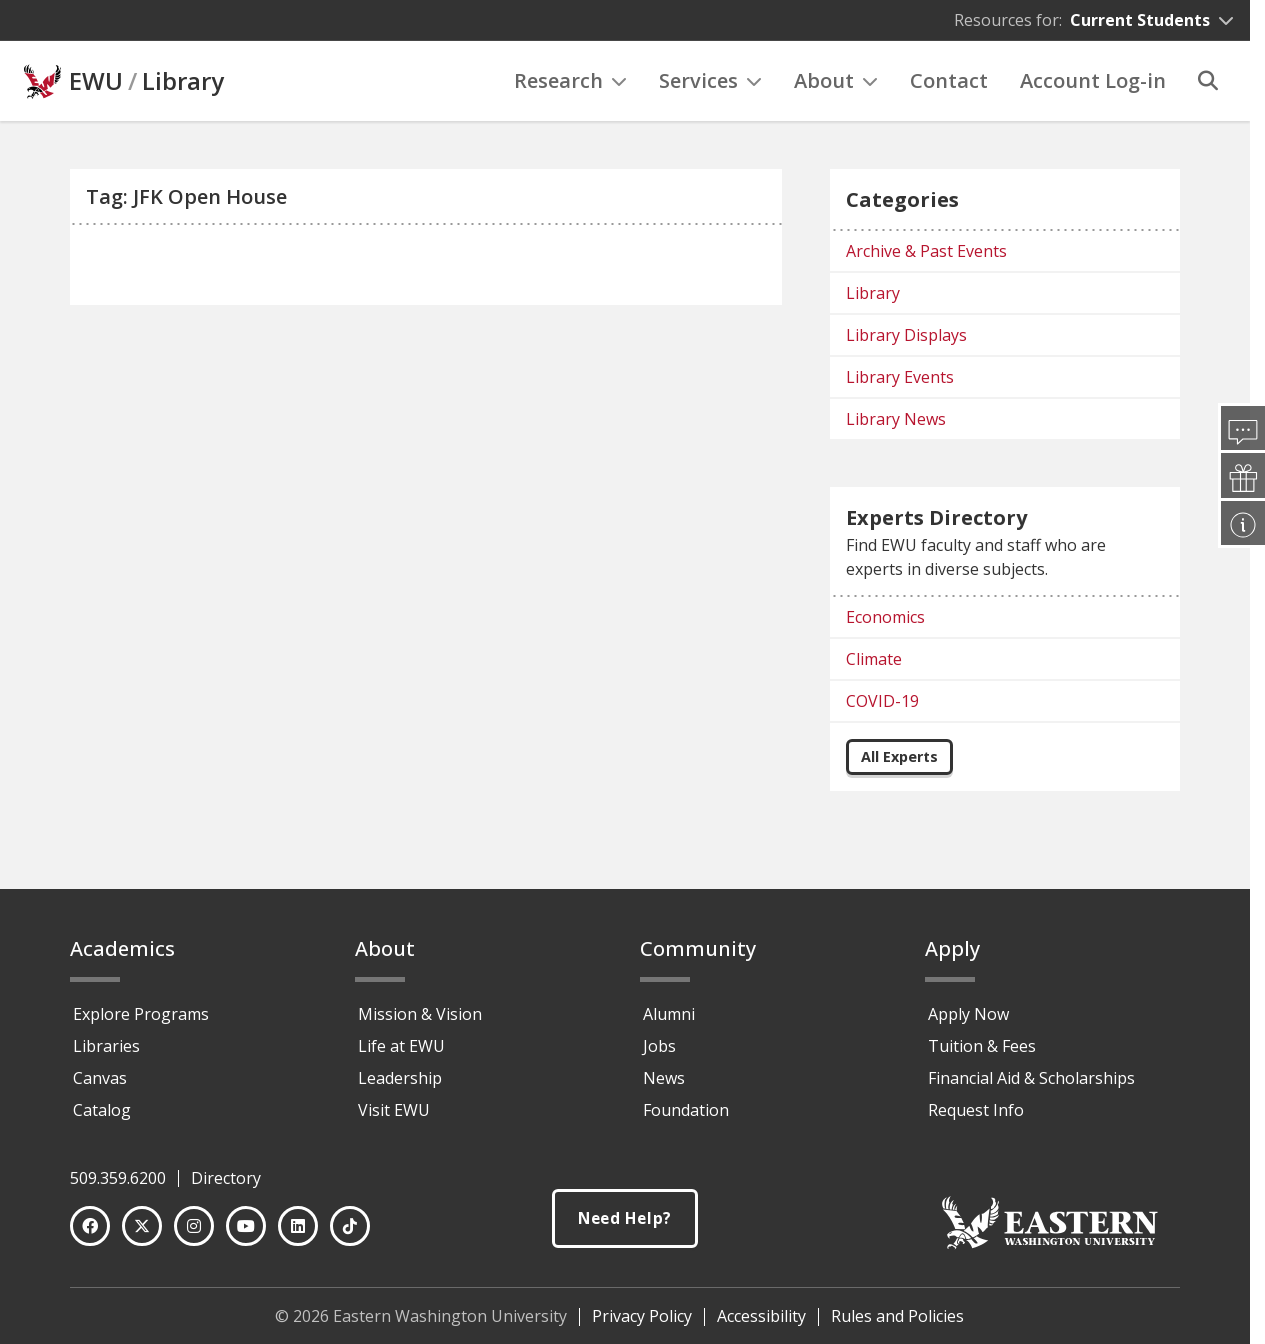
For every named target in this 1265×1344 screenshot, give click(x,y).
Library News (896, 419)
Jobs (659, 1046)
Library (183, 81)
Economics (885, 617)
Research (570, 80)
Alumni (669, 1014)
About (836, 80)
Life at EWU (401, 1046)
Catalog (102, 1110)
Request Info (976, 1110)
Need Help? (625, 1218)
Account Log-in (1093, 80)
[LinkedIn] (298, 1226)
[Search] (1208, 81)
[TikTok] (350, 1226)
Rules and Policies (897, 1316)
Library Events (900, 377)
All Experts (899, 756)
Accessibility (761, 1316)
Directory (226, 1178)
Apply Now (968, 1014)
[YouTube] (246, 1226)
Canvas (100, 1078)
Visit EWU (394, 1110)
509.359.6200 (118, 1178)
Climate (874, 659)
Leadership (400, 1078)
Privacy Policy (642, 1316)
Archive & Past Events (926, 251)
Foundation (686, 1110)
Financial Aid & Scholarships (1031, 1078)
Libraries (106, 1046)
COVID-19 (882, 701)
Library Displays (906, 335)
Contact (949, 80)
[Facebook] (90, 1226)
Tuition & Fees (982, 1046)
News (664, 1078)
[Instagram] (194, 1226)
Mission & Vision (420, 1014)
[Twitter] (142, 1226)
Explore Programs (141, 1014)
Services (710, 80)
